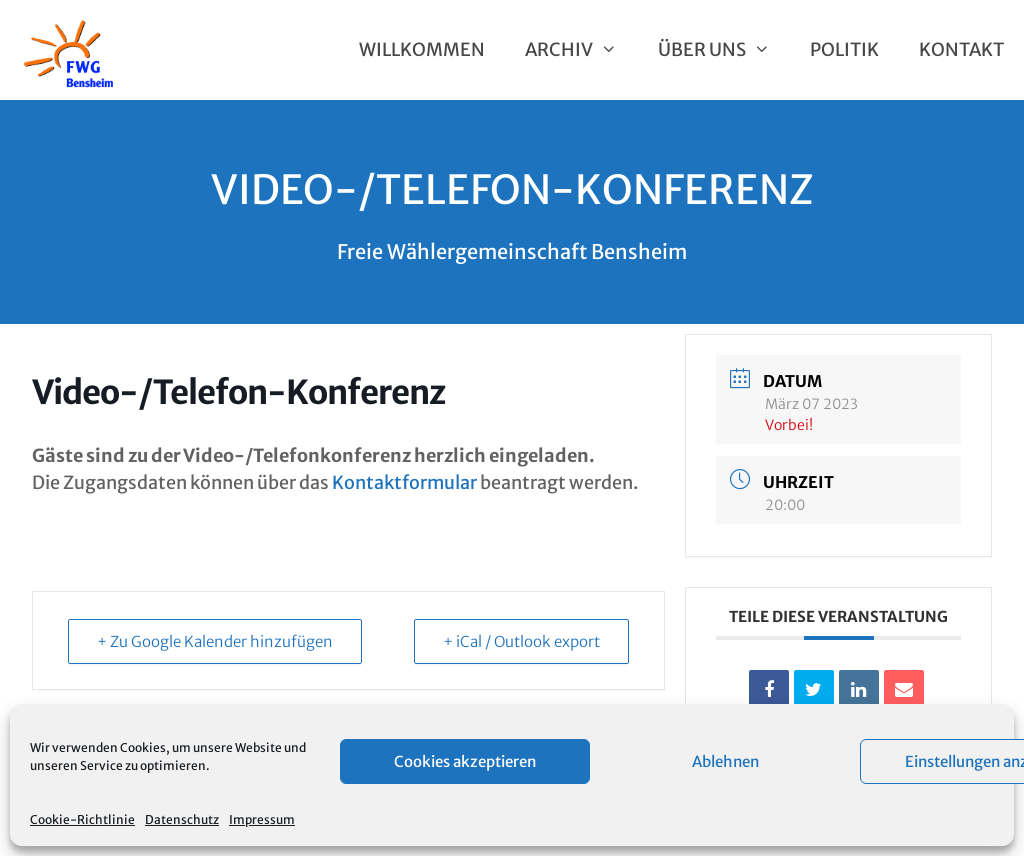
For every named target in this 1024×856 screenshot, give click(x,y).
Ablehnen (725, 761)
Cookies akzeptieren (465, 761)
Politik (844, 49)
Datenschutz (182, 819)
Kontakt (961, 49)
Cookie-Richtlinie (82, 819)
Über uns (724, 50)
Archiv (581, 50)
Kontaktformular (404, 482)
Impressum (262, 819)
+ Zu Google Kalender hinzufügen (215, 641)
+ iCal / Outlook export (521, 641)
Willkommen (422, 49)
